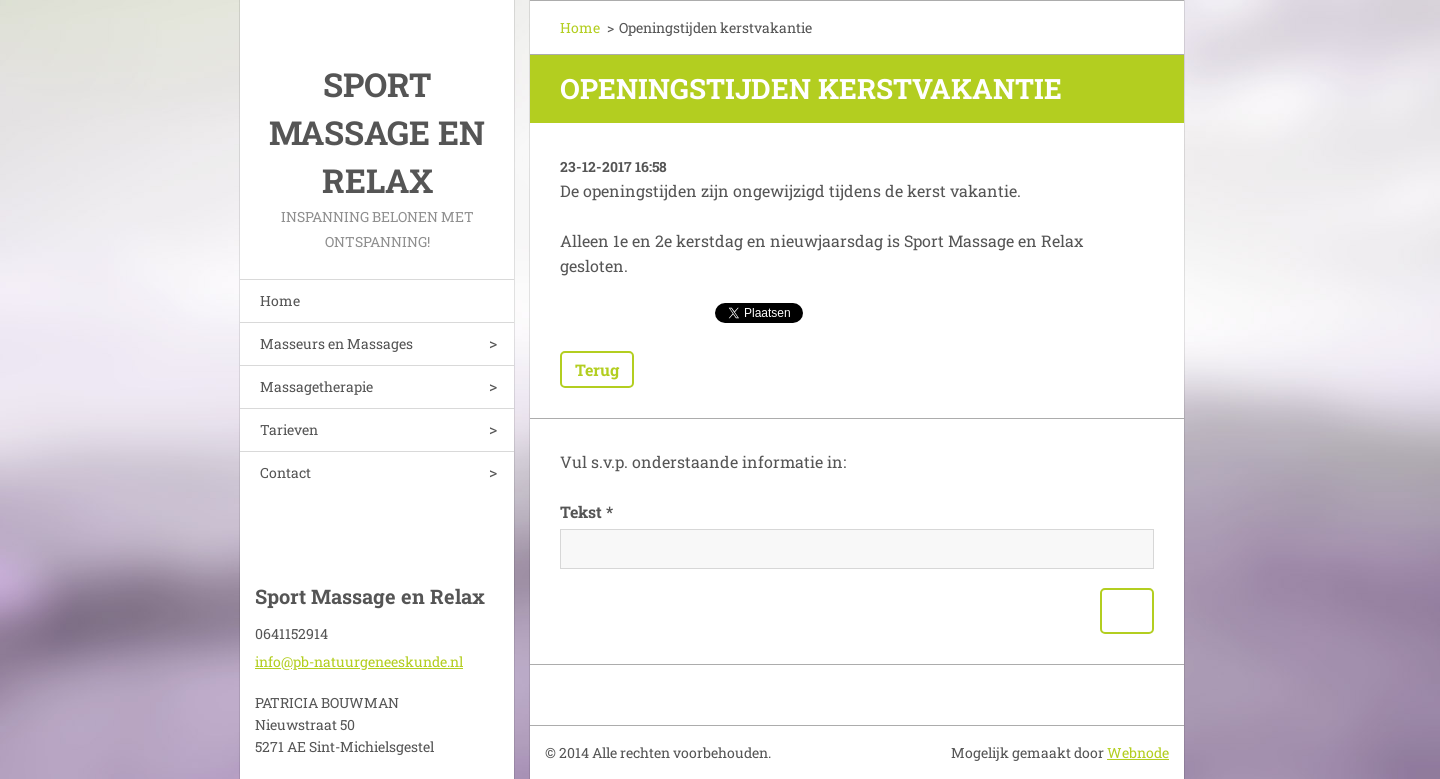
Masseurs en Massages (336, 343)
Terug (597, 369)
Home (280, 300)
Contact (285, 472)
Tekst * (586, 511)
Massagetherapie (316, 386)
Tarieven (289, 429)
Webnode (1138, 752)
